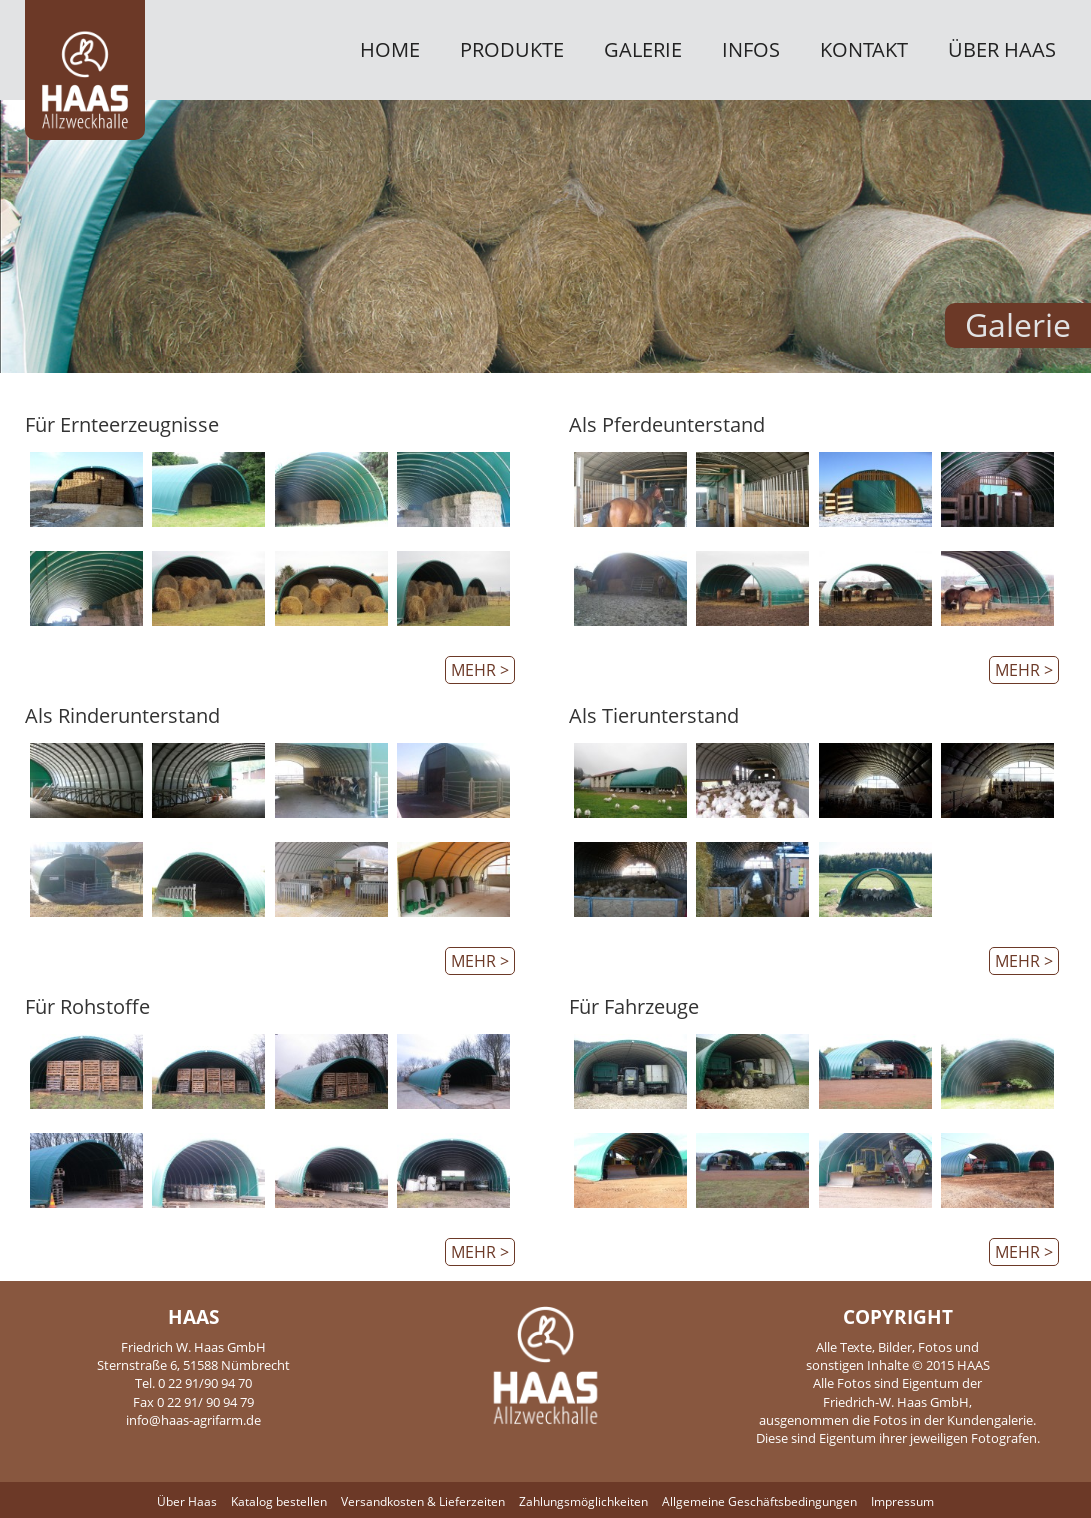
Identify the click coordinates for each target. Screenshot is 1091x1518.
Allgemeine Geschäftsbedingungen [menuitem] (759, 1501)
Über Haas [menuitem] (1002, 51)
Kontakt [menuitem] (864, 51)
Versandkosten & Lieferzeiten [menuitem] (423, 1501)
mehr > (480, 670)
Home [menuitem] (390, 51)
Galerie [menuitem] (643, 51)
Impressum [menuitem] (902, 1501)
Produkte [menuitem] (512, 51)
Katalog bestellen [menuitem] (279, 1501)
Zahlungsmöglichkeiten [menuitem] (583, 1501)
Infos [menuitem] (751, 51)
